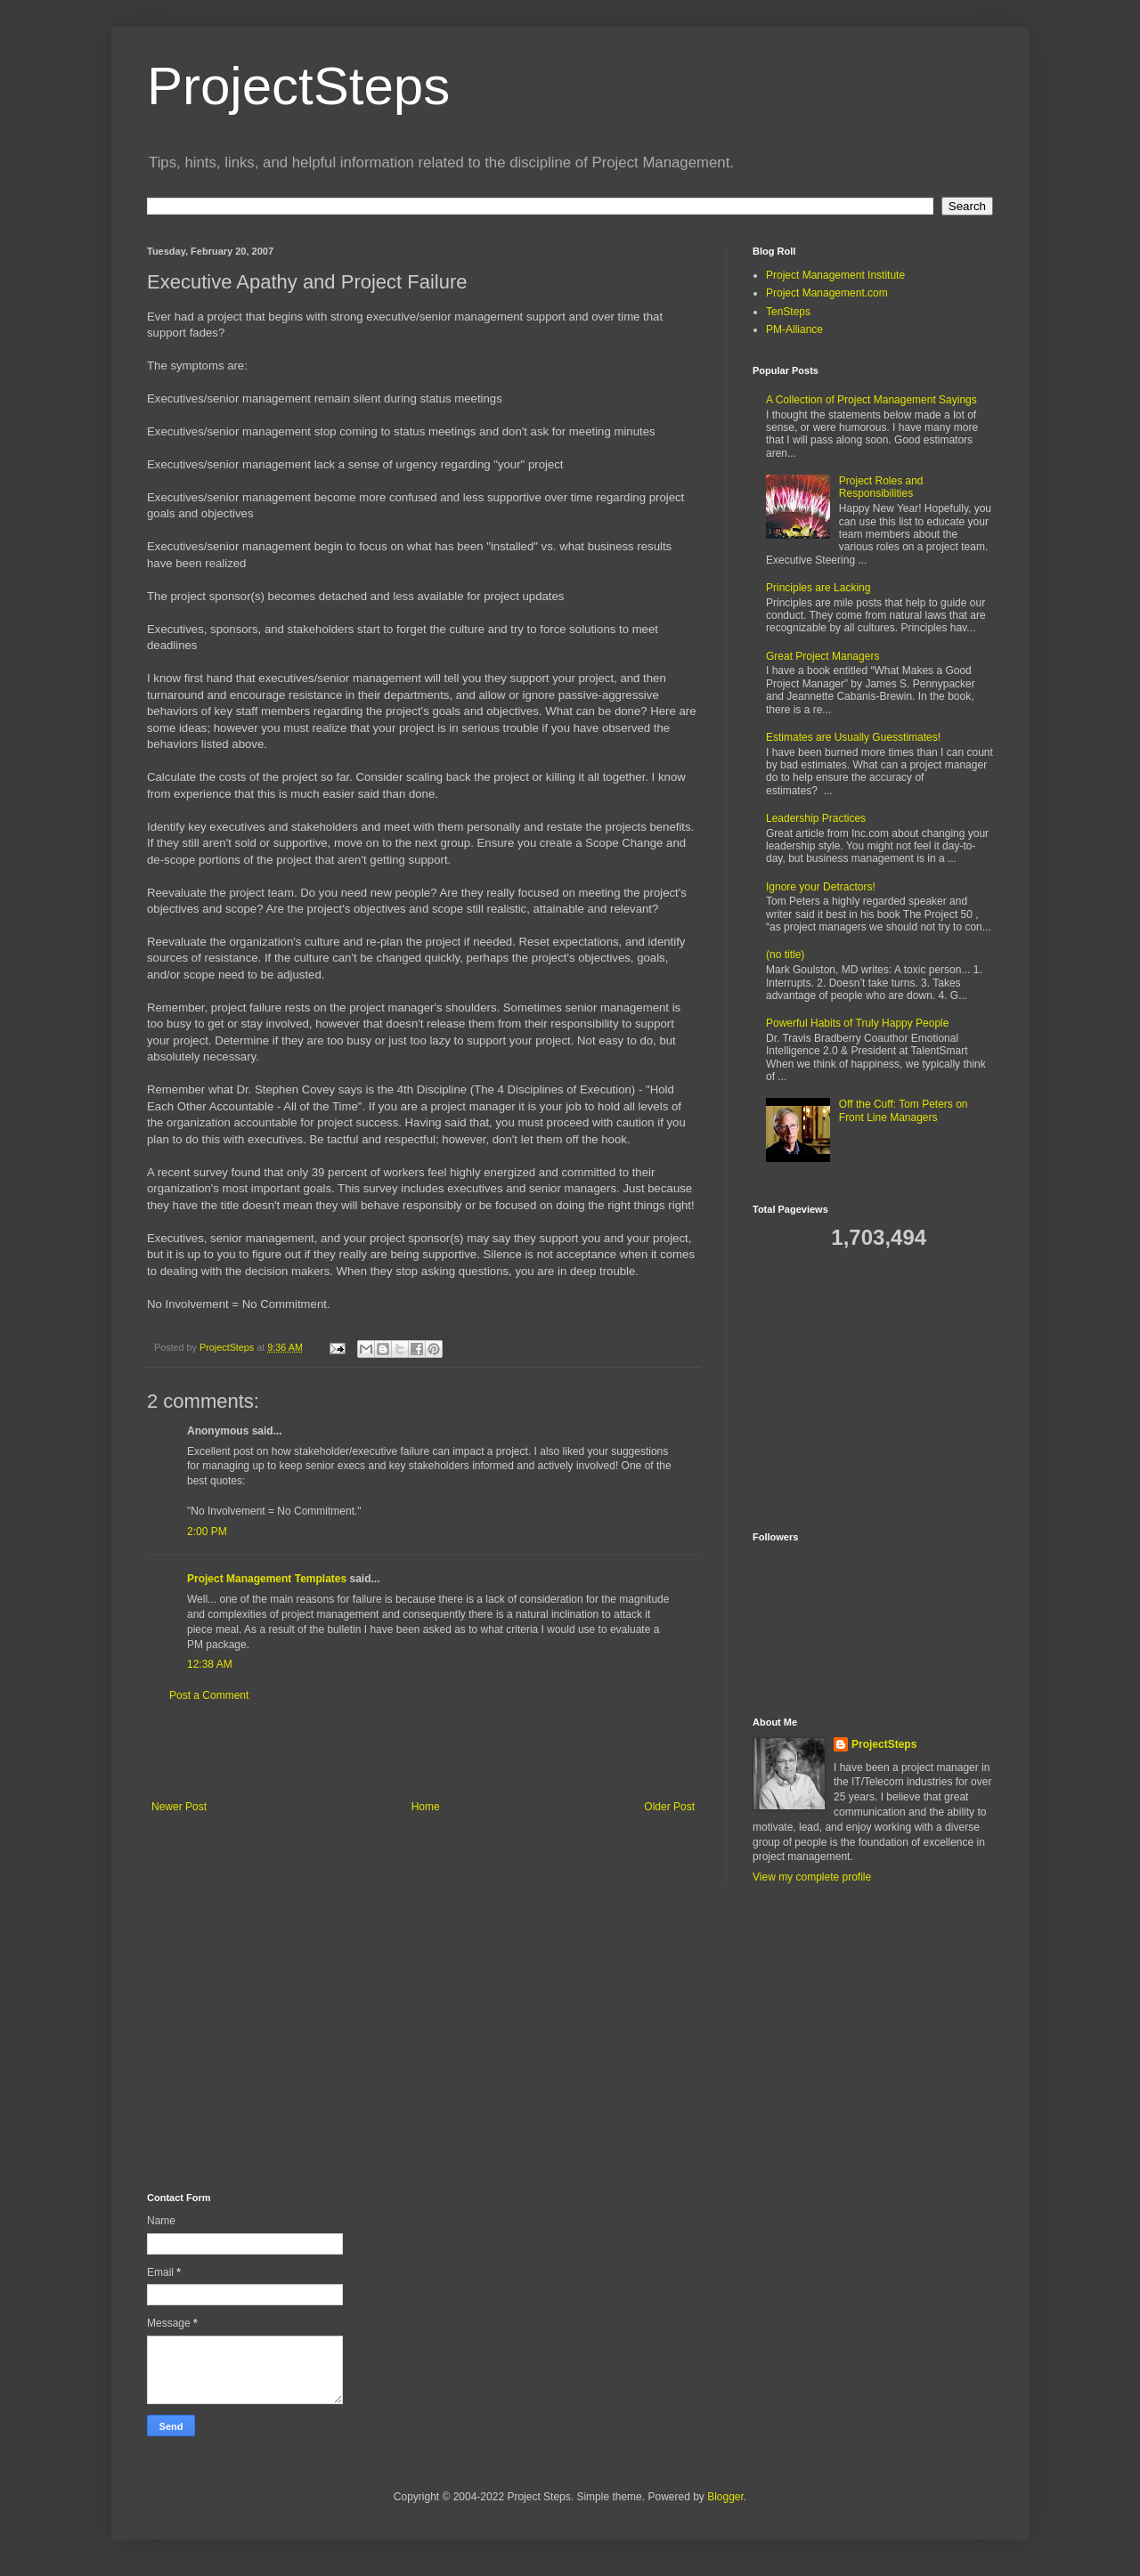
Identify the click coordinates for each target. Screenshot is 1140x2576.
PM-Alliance (794, 329)
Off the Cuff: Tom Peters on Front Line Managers (903, 1110)
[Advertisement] (423, 1751)
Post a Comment (208, 1695)
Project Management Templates (266, 1578)
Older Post (669, 1806)
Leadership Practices (816, 818)
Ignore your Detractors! (820, 887)
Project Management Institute (835, 275)
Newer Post (179, 1806)
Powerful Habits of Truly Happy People (857, 1023)
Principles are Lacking (818, 587)
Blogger (725, 2497)
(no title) (785, 954)
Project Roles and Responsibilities (881, 487)
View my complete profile (812, 1877)
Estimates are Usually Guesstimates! (853, 737)
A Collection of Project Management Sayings (871, 400)
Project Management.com (827, 293)
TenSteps (788, 311)
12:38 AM (209, 1664)
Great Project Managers (822, 656)
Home (425, 1806)
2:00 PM (207, 1531)
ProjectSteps (298, 86)
